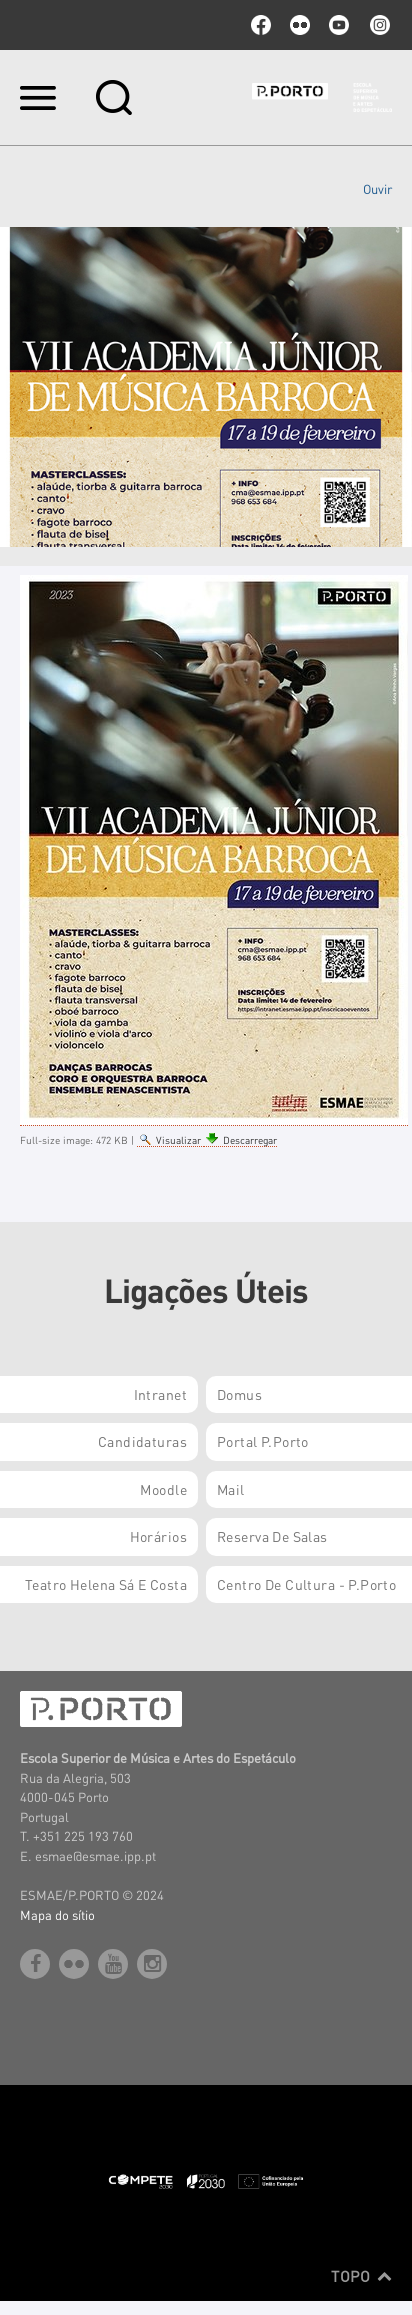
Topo (361, 2276)
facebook (261, 25)
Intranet (160, 1394)
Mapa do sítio (57, 1914)
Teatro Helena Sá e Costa (106, 1584)
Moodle (163, 1489)
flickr (300, 25)
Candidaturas (142, 1441)
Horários (158, 1536)
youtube (339, 25)
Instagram (378, 25)
